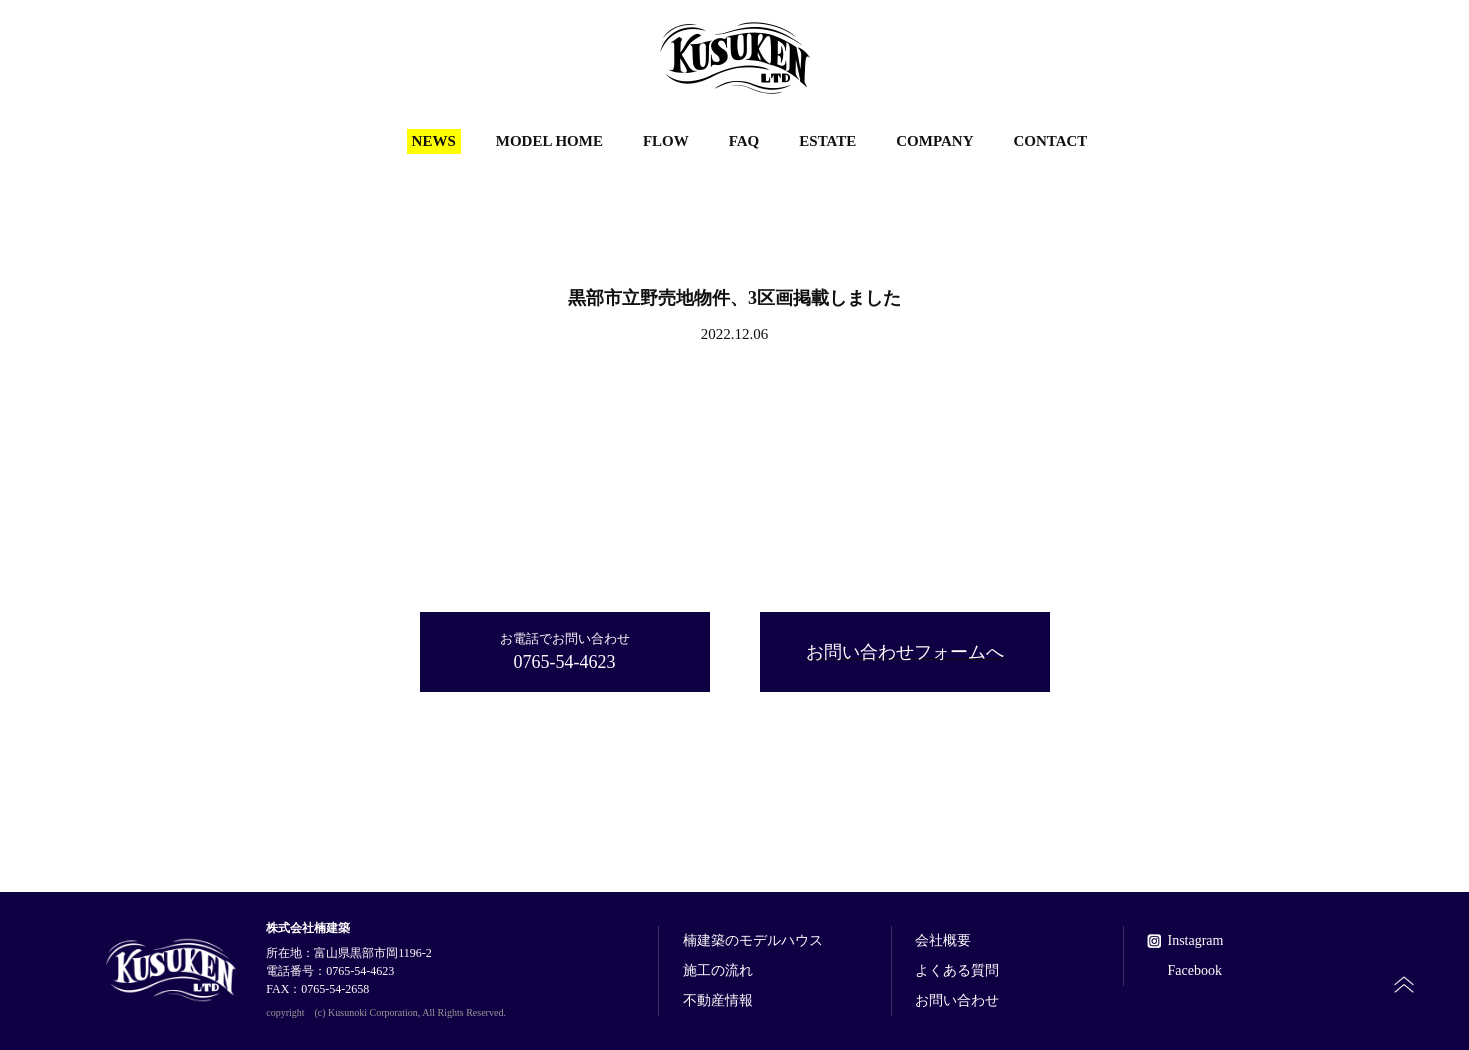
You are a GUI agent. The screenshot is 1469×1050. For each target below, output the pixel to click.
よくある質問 (957, 971)
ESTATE (827, 141)
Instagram (1195, 941)
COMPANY (934, 141)
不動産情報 (718, 1001)
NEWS (434, 141)
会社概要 (943, 941)
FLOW (666, 141)
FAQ (744, 141)
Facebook (1194, 971)
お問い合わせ (957, 1001)
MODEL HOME (549, 141)
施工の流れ (718, 971)
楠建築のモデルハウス (753, 941)
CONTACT (1050, 141)
